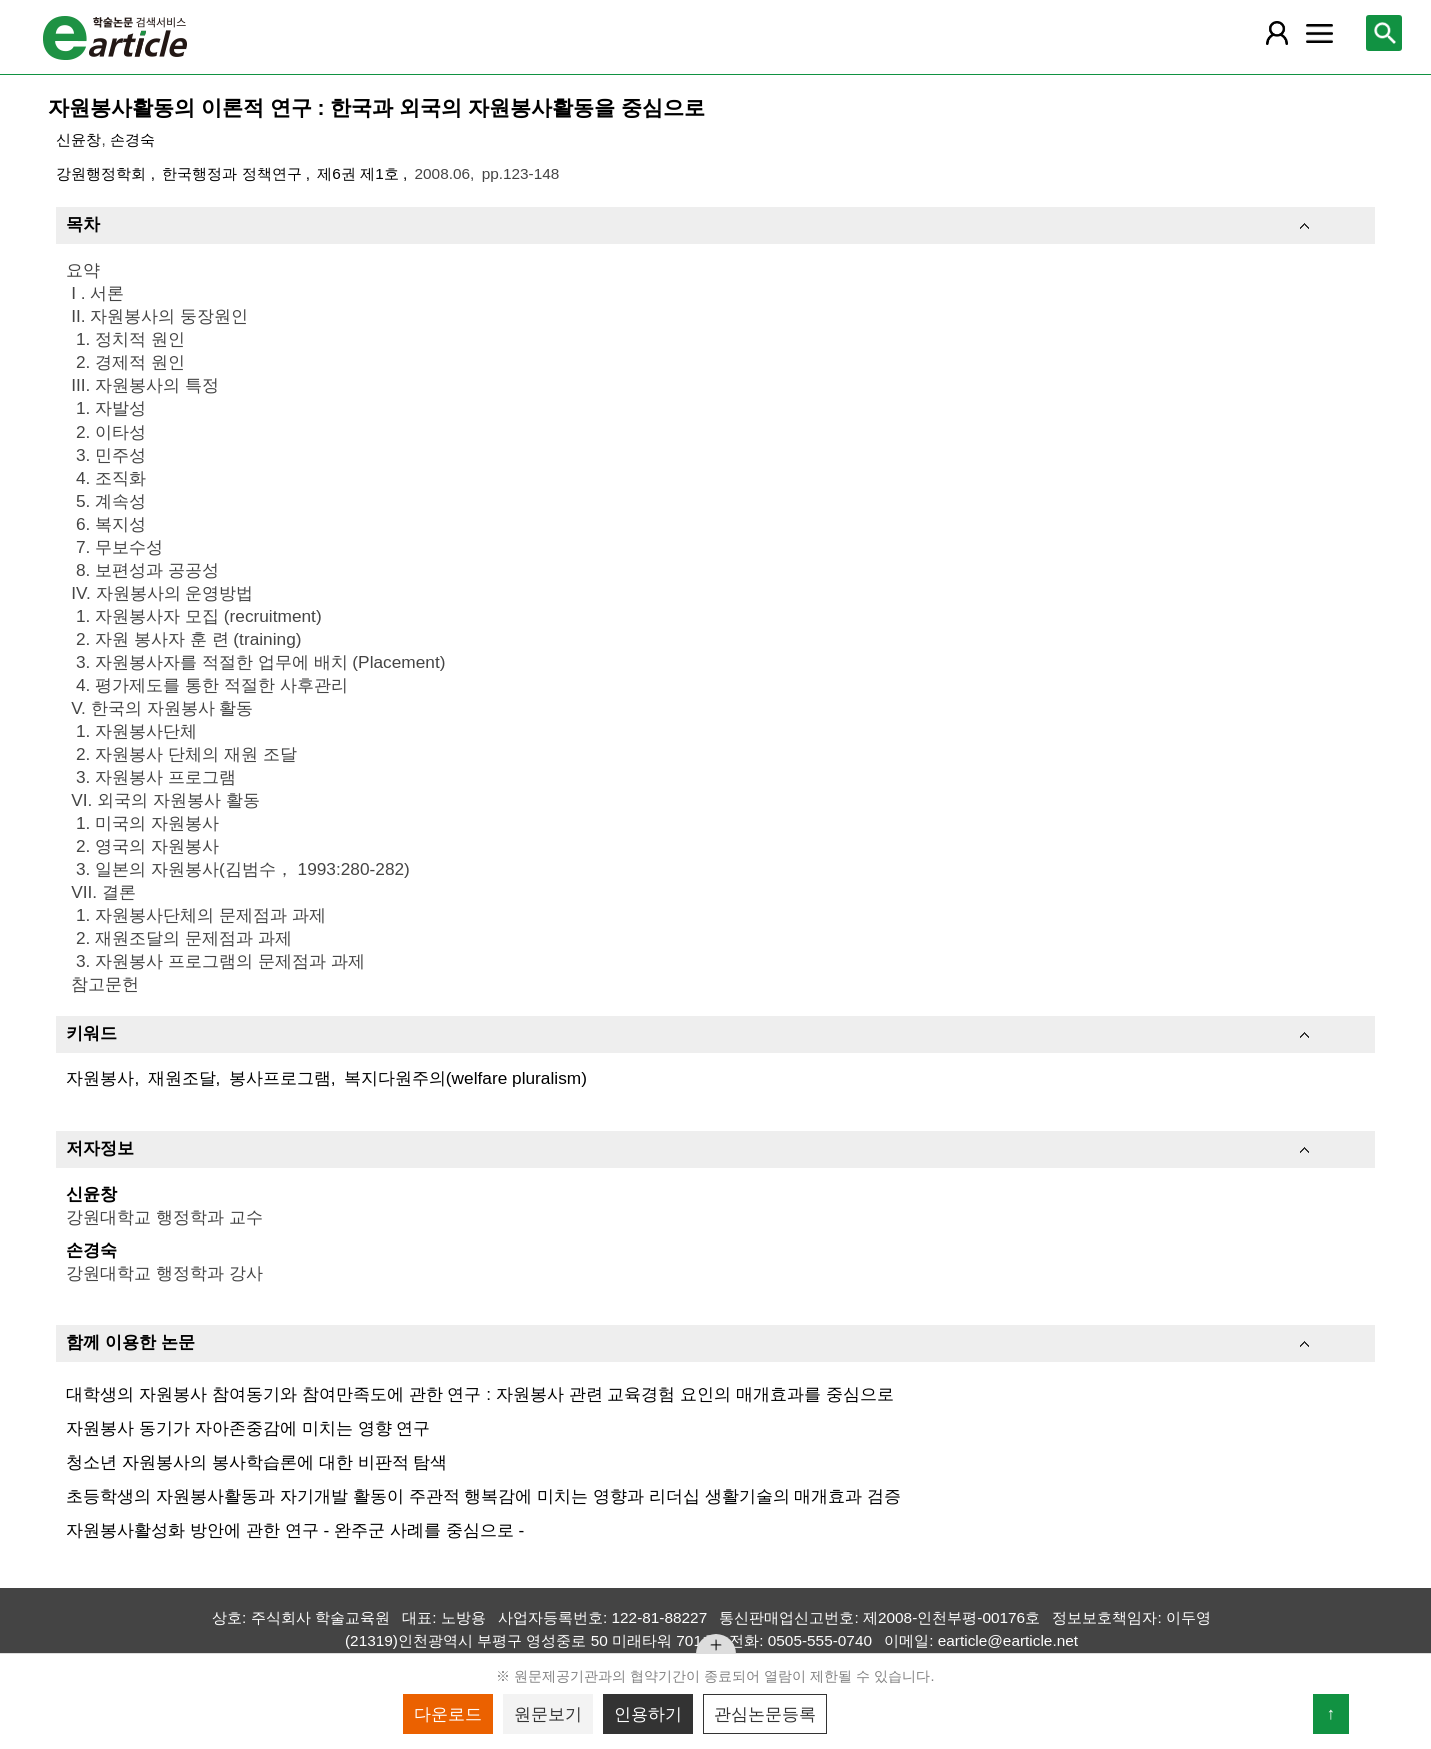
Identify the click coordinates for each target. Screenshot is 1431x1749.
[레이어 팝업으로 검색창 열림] (1384, 33)
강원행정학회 (103, 173)
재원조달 (182, 1078)
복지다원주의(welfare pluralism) (465, 1078)
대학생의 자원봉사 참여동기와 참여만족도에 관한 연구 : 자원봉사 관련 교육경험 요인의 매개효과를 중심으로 (479, 1394)
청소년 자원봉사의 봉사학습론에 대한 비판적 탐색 (256, 1462)
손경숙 (132, 139)
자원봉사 (100, 1078)
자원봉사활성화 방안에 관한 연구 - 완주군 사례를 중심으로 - (295, 1530)
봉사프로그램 (280, 1078)
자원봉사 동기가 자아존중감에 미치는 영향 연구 (248, 1428)
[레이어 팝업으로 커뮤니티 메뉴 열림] (1320, 33)
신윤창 (78, 139)
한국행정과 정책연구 (234, 173)
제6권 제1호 (360, 173)
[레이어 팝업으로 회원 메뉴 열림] (1277, 33)
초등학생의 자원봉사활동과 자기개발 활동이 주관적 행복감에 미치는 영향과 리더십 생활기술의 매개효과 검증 (483, 1496)
